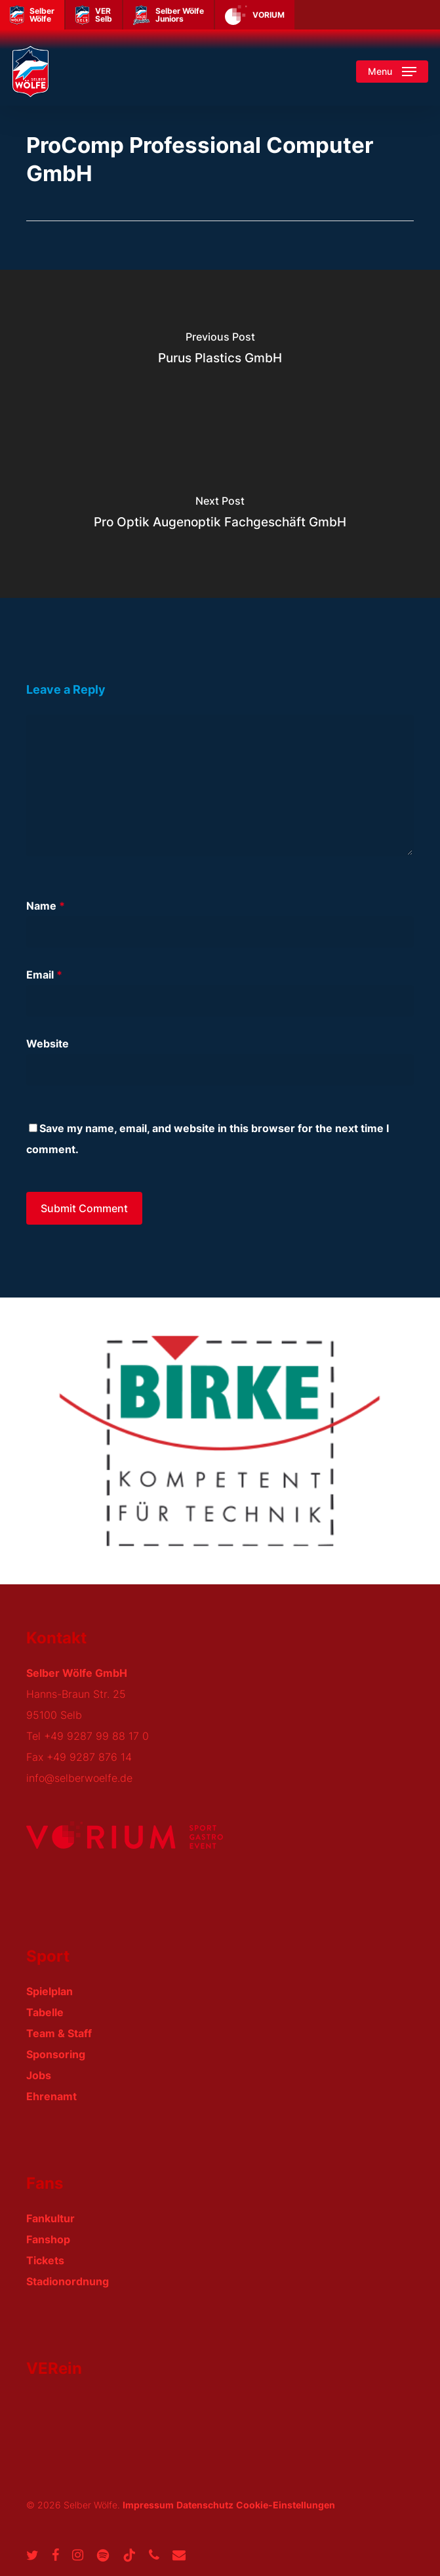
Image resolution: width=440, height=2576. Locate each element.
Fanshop (48, 2239)
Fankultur (50, 2218)
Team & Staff (59, 2033)
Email (44, 974)
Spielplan (49, 1991)
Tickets (45, 2260)
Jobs (38, 2075)
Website (47, 1043)
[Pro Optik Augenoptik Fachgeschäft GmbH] (220, 516)
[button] (392, 71)
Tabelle (45, 2012)
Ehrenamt (51, 2096)
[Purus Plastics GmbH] (220, 352)
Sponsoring (55, 2054)
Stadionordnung (67, 2281)
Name (45, 905)
